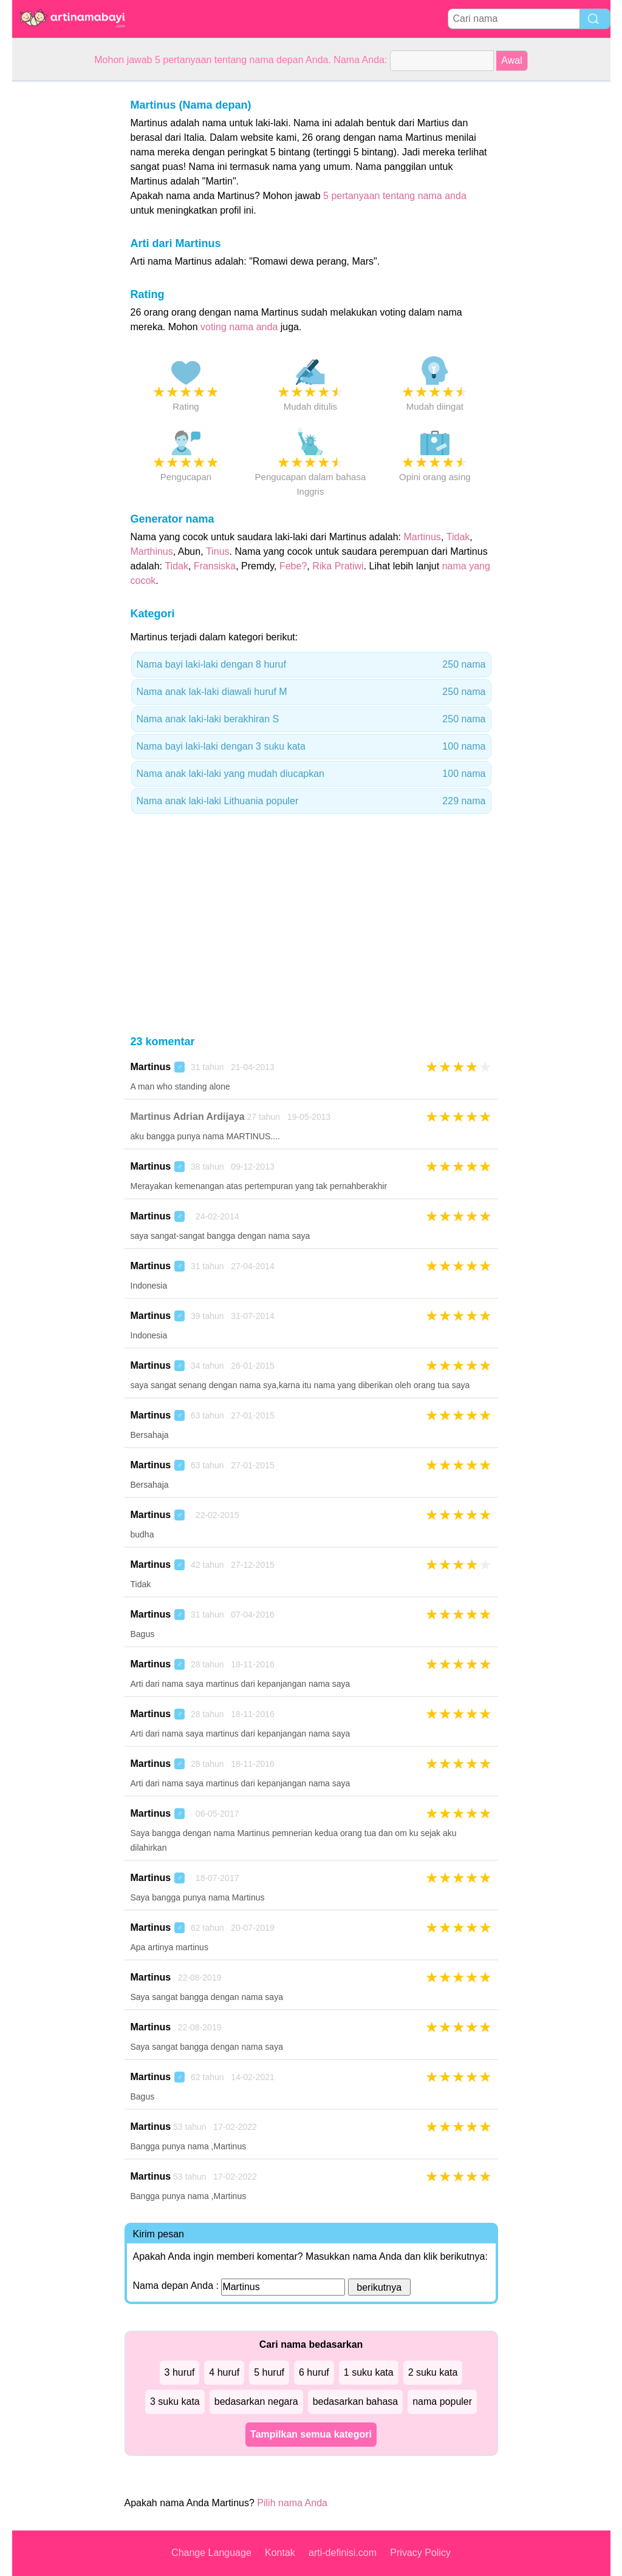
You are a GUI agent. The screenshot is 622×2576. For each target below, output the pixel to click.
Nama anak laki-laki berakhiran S (311, 719)
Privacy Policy (420, 2552)
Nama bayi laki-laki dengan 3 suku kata (311, 746)
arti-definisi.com (343, 2552)
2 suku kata (433, 2372)
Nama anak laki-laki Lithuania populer (311, 801)
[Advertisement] (60, 263)
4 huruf (224, 2372)
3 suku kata (175, 2401)
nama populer (442, 2401)
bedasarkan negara (256, 2401)
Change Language (211, 2552)
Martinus (422, 537)
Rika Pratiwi (337, 566)
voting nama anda (239, 327)
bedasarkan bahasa (355, 2401)
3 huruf (180, 2372)
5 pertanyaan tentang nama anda (394, 196)
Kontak (280, 2552)
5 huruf (269, 2372)
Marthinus (152, 551)
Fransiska (215, 566)
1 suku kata (369, 2372)
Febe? (293, 566)
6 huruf (314, 2372)
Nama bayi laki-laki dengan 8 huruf (311, 664)
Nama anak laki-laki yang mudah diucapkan (311, 774)
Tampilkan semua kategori (311, 2434)
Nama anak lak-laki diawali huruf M (311, 692)
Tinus (218, 551)
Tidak (458, 537)
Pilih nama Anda (292, 2503)
